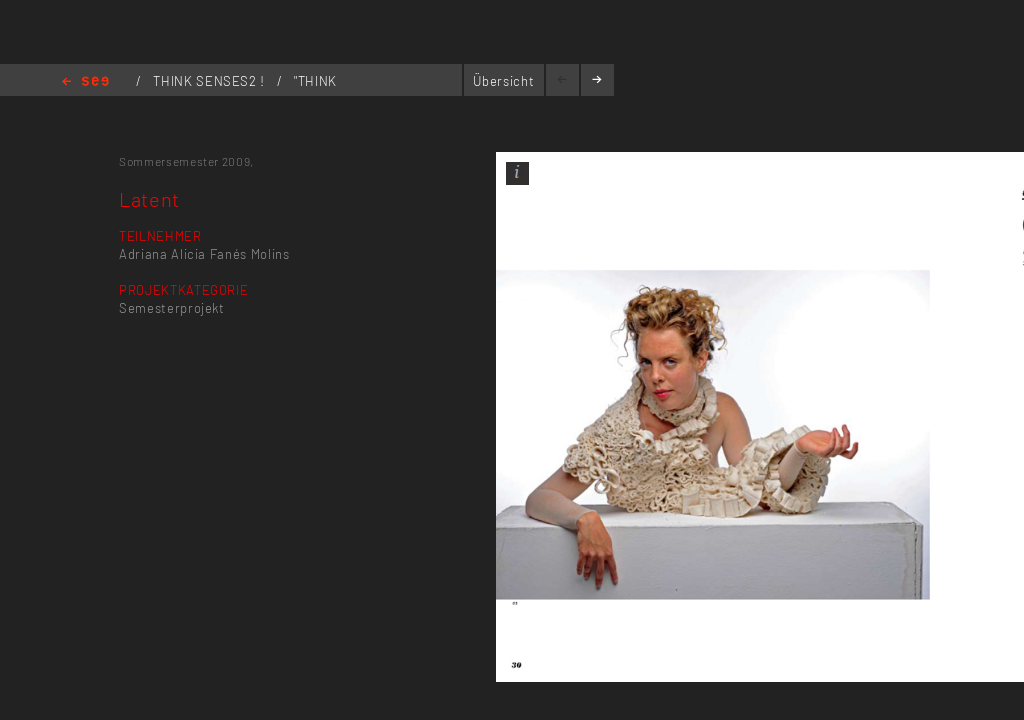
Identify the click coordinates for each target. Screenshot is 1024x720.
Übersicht (503, 81)
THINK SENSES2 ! (210, 81)
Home (85, 82)
